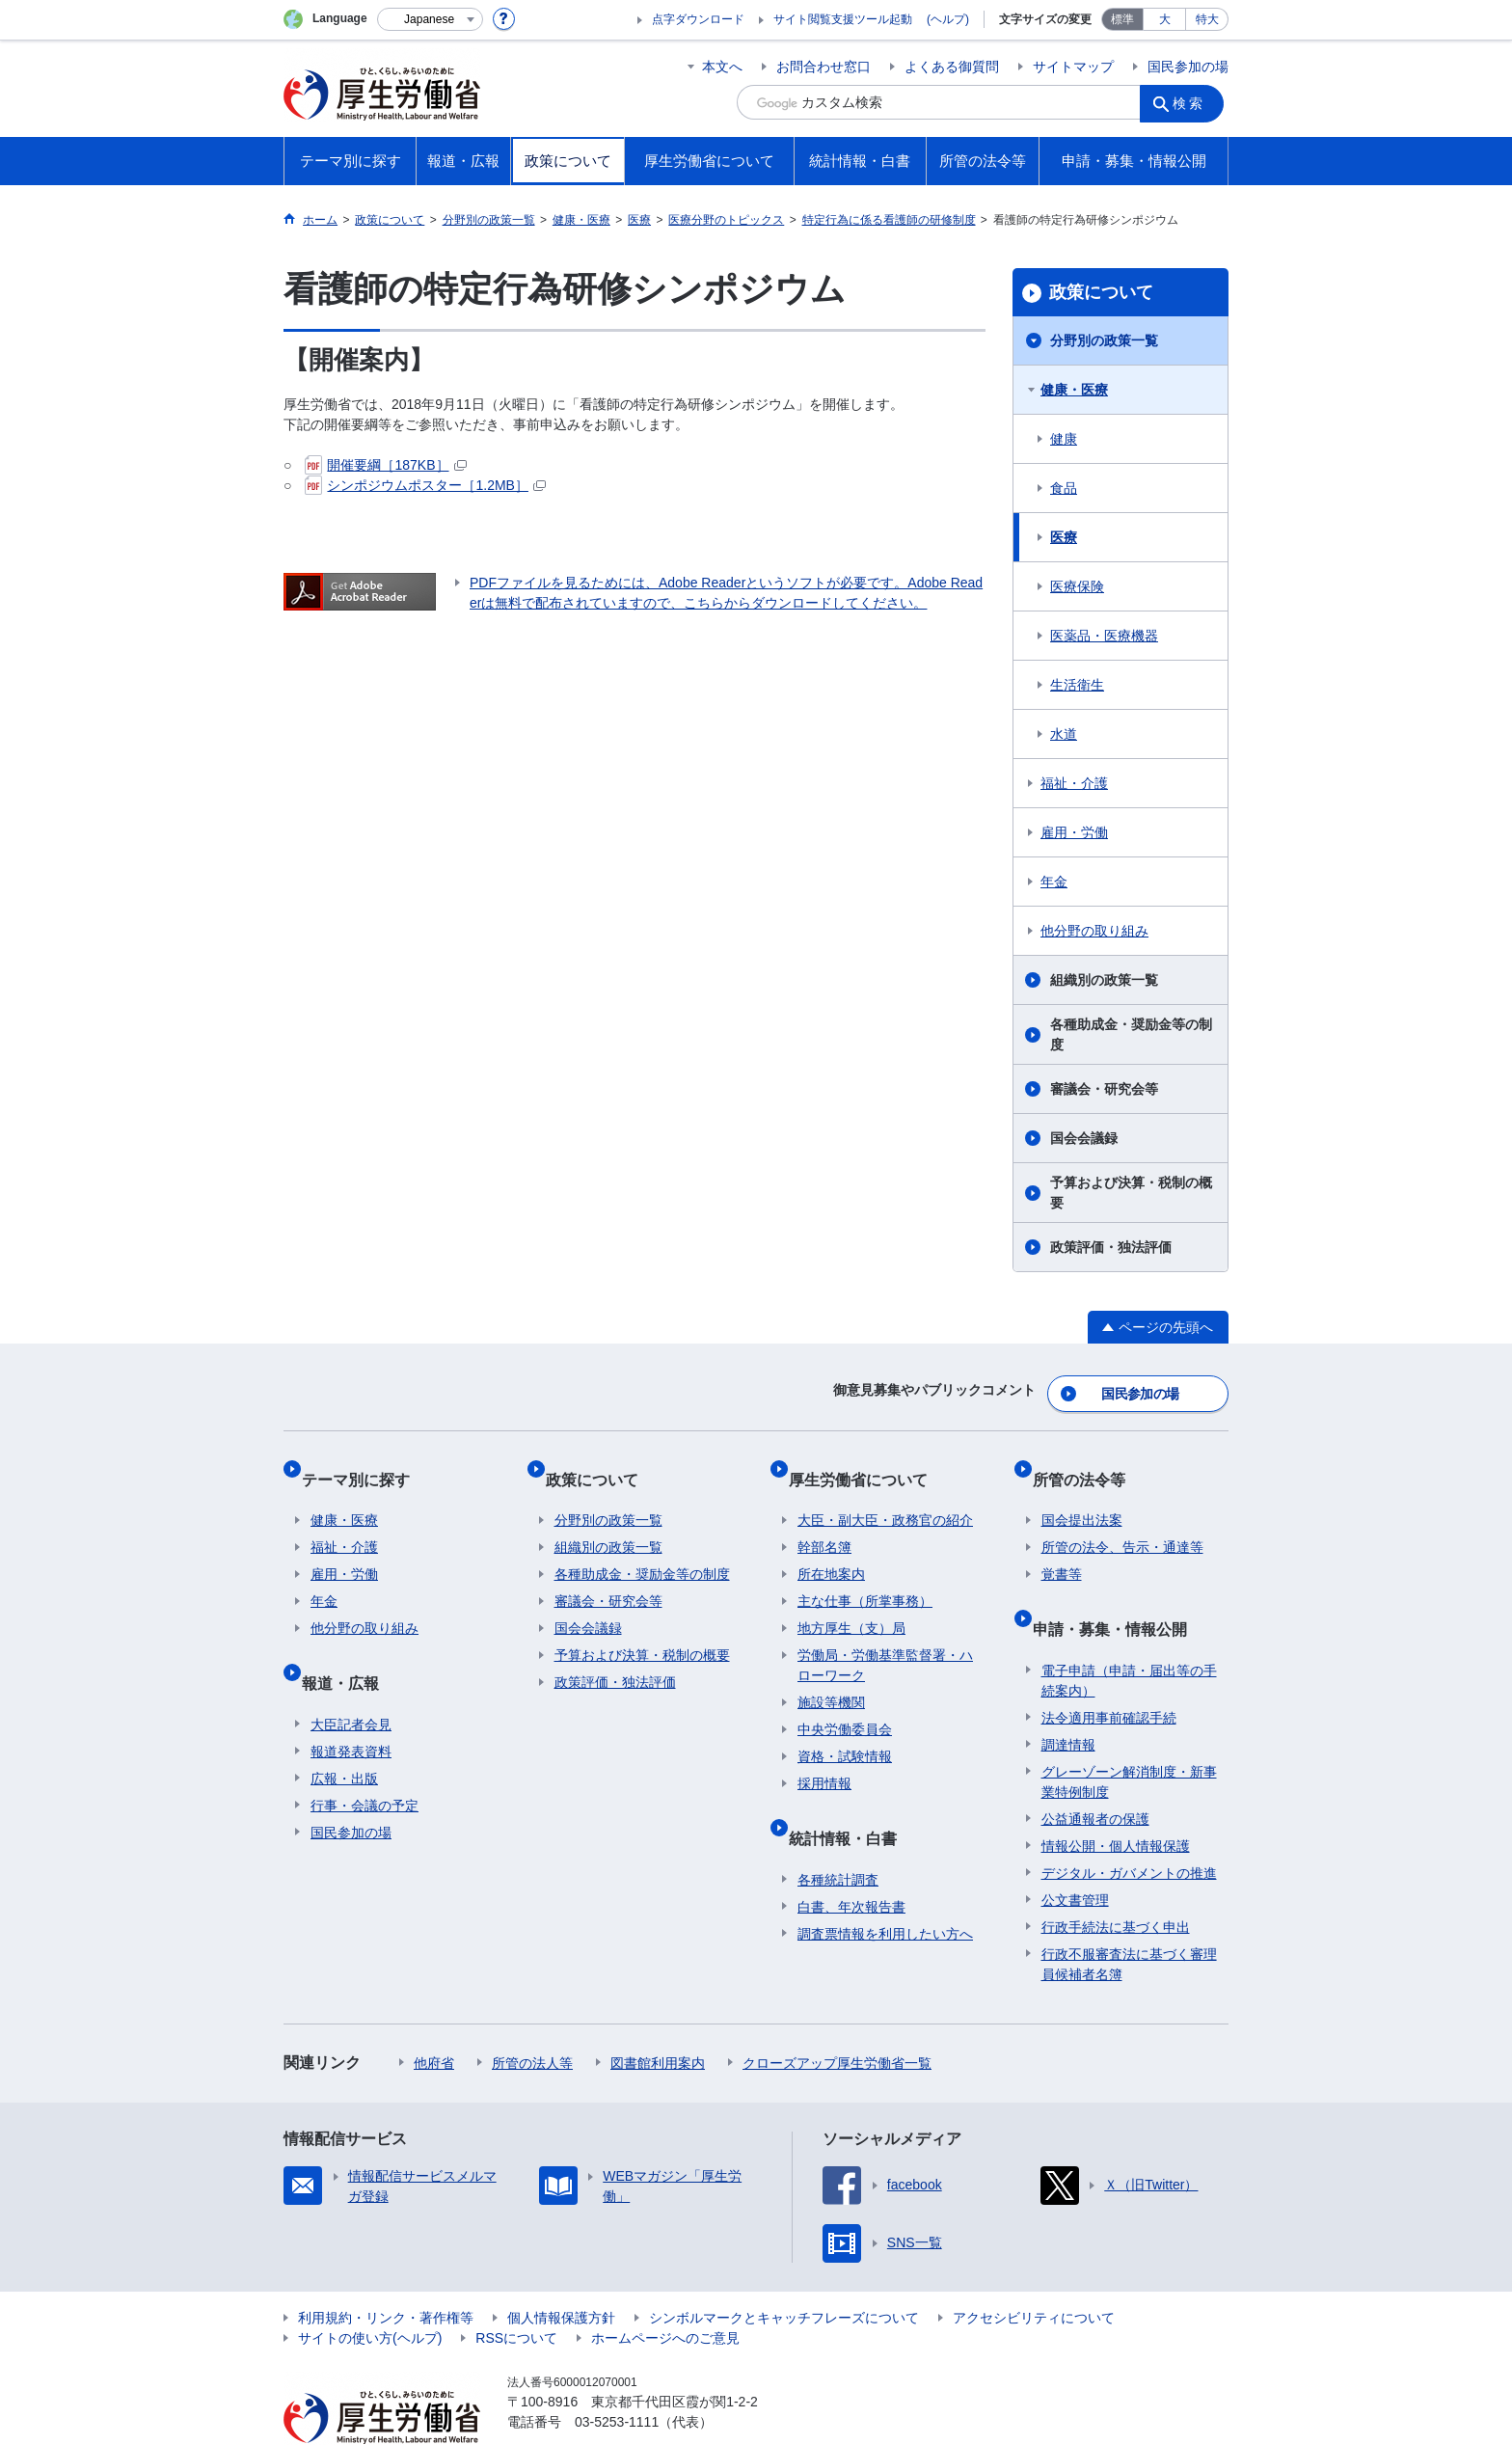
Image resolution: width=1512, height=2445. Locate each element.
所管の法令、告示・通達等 (1122, 1522)
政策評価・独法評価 (1111, 1247)
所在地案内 (831, 1549)
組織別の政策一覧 (1104, 980)
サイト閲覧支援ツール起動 (842, 19)
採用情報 (824, 1758)
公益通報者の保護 (1095, 1774)
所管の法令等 (1087, 1462)
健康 (1063, 439)
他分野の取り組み (1094, 930)
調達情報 (1068, 1700)
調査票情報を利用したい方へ (885, 1889)
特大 (1207, 19)
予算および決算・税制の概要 (1131, 1192)
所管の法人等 (532, 2018)
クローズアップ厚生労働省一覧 (837, 2018)
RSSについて (516, 2293)
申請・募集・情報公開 (1118, 1594)
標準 (1122, 19)
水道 (1063, 734)
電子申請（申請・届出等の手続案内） (1129, 1636)
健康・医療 (1074, 389)
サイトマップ (1073, 66)
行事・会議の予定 (364, 1761)
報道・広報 (349, 1648)
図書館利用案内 (657, 2018)
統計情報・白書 (851, 1803)
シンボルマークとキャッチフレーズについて (784, 2273)
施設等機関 (831, 1677)
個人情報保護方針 (561, 2273)
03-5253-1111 (617, 2377)
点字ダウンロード (698, 19)
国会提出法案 (1081, 1495)
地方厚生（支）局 (851, 1603)
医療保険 (1077, 586)
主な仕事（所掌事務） (864, 1576)
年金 (1053, 881)
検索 (1193, 102)
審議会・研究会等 (1104, 1089)
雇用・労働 (1074, 832)
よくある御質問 (951, 66)
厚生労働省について (866, 1462)
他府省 (434, 2018)
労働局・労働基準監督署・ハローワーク (885, 1640)
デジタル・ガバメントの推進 (1129, 1828)
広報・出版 (344, 1734)
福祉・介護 (1074, 783)
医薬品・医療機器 (1104, 635)
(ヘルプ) (948, 19)
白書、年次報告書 (851, 1862)
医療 (1063, 537)
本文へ (722, 66)
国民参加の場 (1188, 66)
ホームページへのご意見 (665, 2293)
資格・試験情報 (844, 1731)
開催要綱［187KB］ (385, 465)
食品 (1063, 488)
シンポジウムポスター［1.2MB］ (425, 485)
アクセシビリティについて (1034, 2273)
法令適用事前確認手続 (1108, 1673)
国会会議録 (1084, 1138)
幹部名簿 (824, 1522)
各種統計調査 (837, 1835)
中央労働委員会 (844, 1704)
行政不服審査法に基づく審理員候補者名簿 (1129, 1920)
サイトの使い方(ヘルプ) (370, 2293)
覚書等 (1061, 1549)
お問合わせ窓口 (823, 66)
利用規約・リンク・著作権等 (385, 2273)
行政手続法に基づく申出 (1115, 1882)
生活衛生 (1077, 685)
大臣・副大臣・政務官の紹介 (885, 1495)
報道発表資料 (351, 1707)
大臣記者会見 (351, 1680)
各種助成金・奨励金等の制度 (1131, 1034)
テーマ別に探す (364, 1462)
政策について (1101, 292)
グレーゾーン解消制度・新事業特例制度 (1129, 1737)
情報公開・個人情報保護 (1115, 1801)
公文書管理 (1075, 1855)
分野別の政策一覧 (1104, 340)
